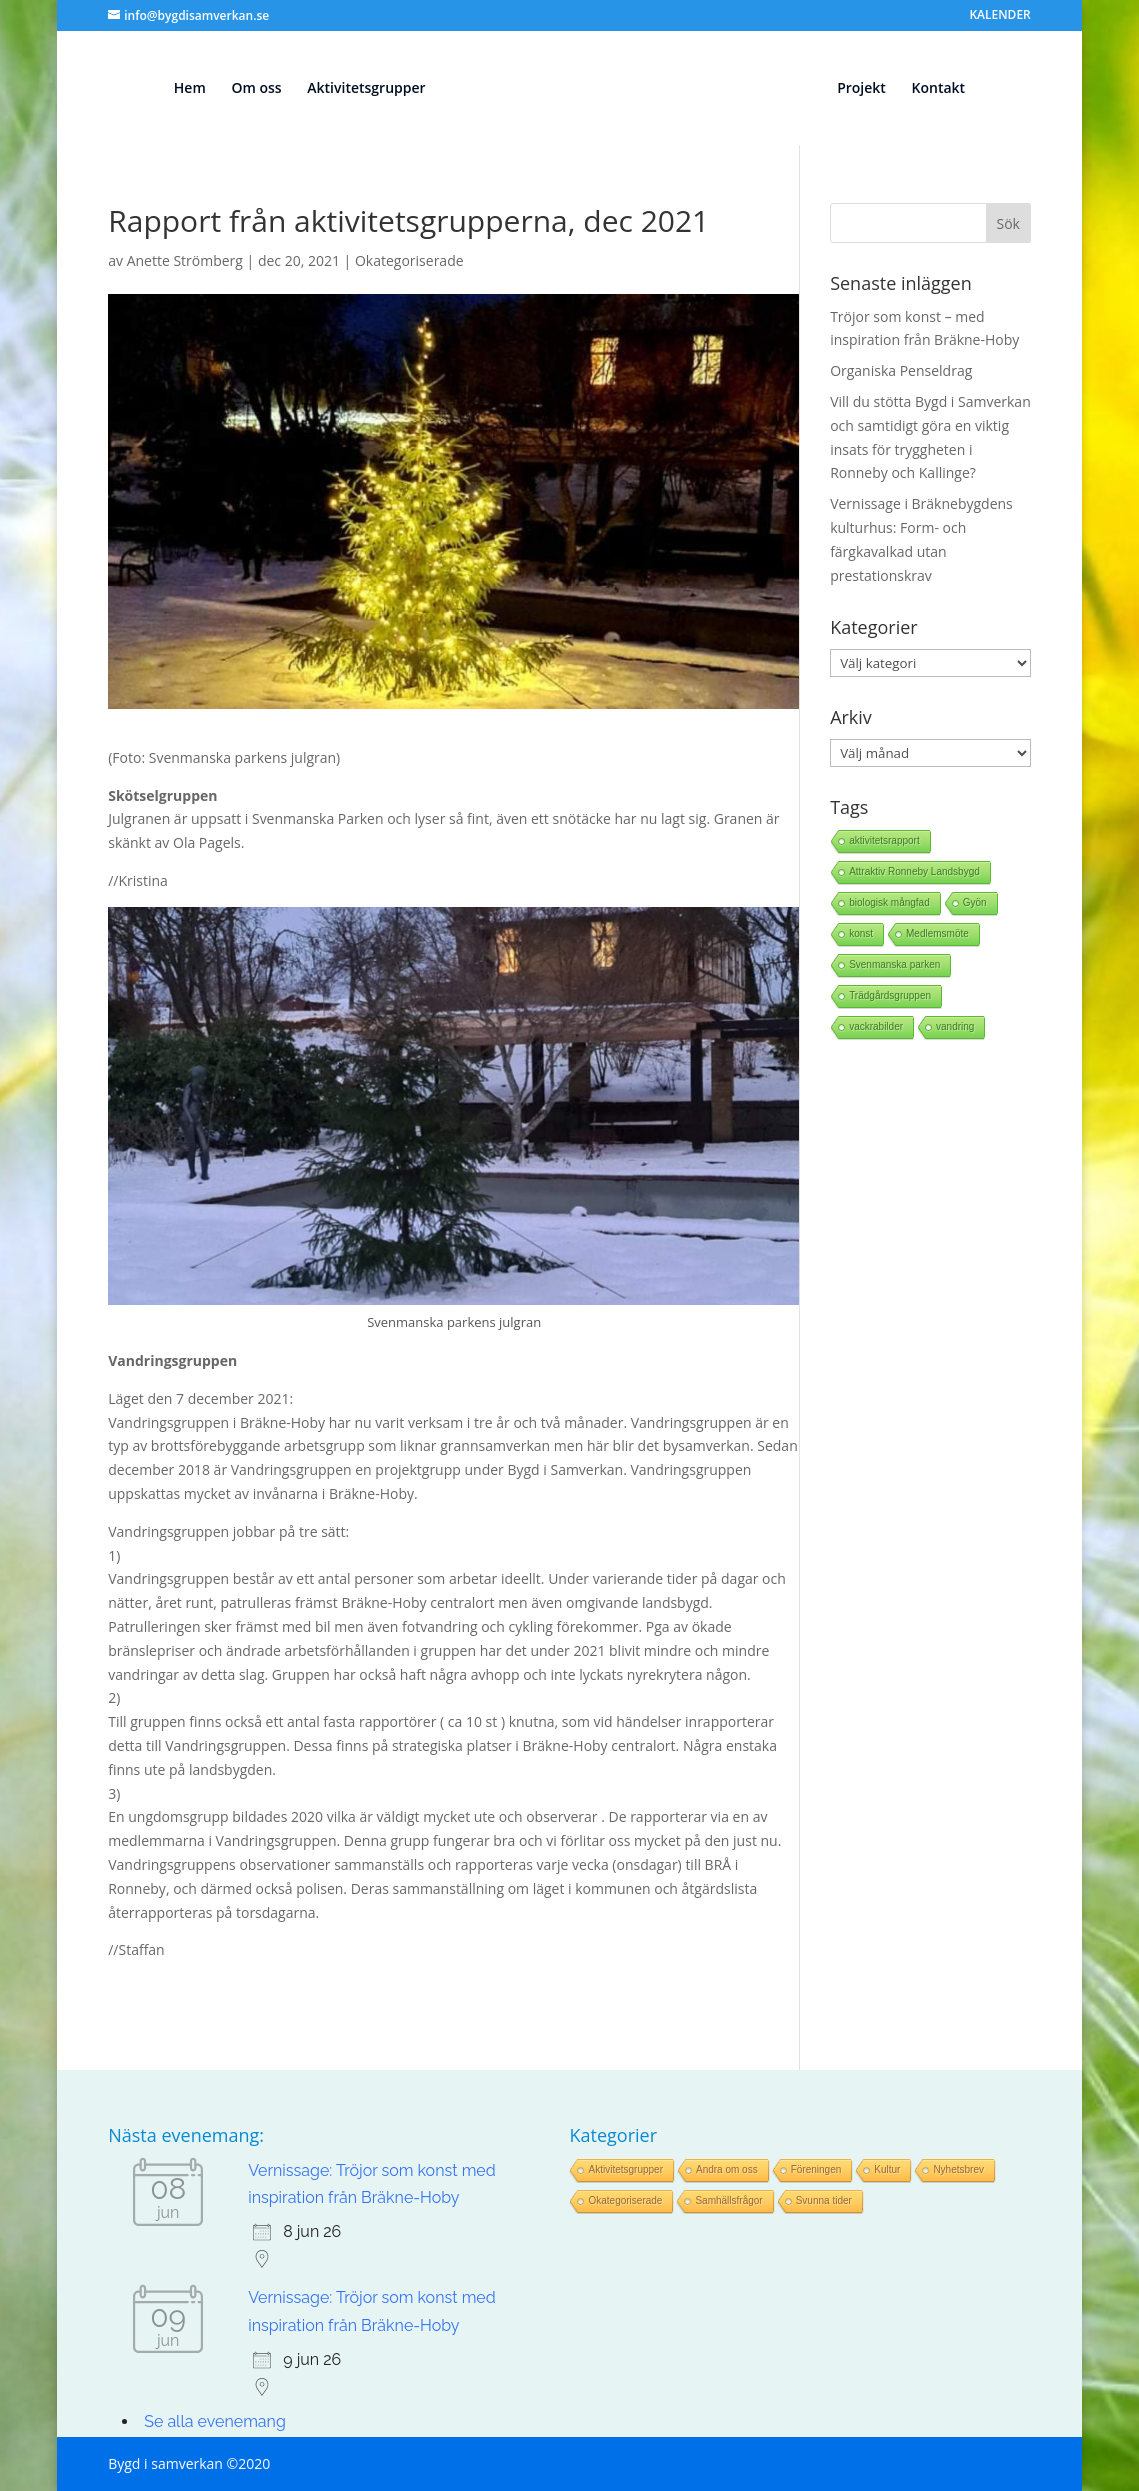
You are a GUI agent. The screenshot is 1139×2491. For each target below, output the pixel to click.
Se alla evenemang (215, 2421)
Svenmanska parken (894, 964)
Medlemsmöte (937, 933)
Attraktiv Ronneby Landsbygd (914, 871)
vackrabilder (876, 1026)
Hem (180, 89)
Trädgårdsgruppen (890, 995)
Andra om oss (727, 2169)
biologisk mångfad (889, 902)
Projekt (871, 89)
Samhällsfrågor (728, 2200)
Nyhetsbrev (958, 2169)
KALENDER (999, 16)
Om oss (247, 89)
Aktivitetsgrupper (357, 89)
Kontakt (948, 89)
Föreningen (816, 2169)
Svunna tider (824, 2200)
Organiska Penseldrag (901, 370)
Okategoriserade (409, 260)
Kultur (887, 2169)
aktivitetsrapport (884, 840)
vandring (955, 1026)
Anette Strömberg (185, 260)
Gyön (975, 902)
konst (861, 933)
